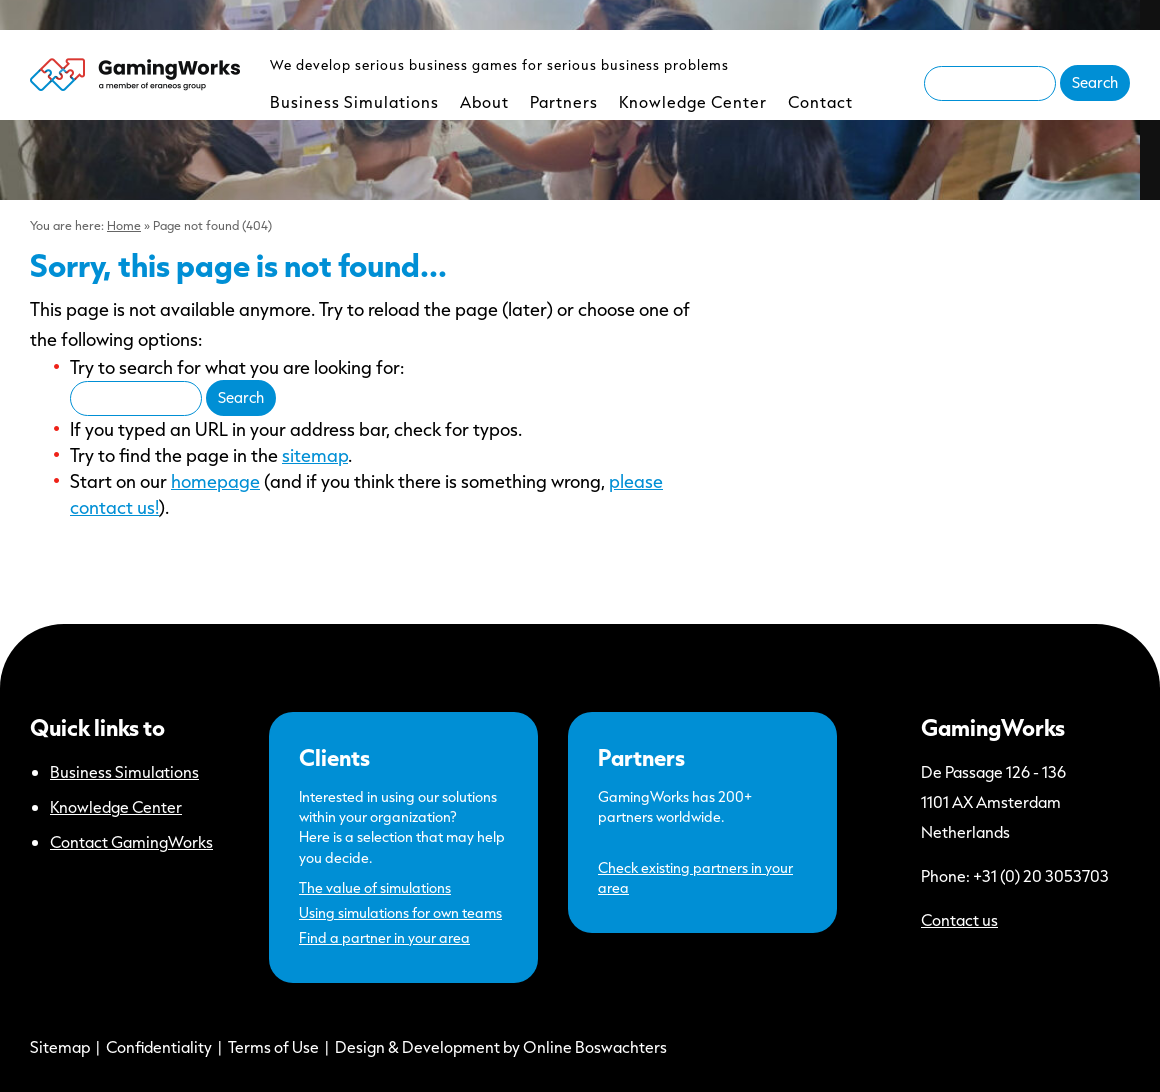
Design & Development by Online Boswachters (501, 1046)
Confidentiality (159, 1046)
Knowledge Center (693, 101)
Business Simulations (354, 101)
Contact (820, 101)
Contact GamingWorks (131, 841)
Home (124, 225)
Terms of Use (273, 1046)
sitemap (315, 455)
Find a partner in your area (384, 937)
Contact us (959, 919)
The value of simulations (375, 887)
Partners (564, 101)
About (484, 101)
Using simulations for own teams (400, 912)
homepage (215, 481)
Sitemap (60, 1046)
